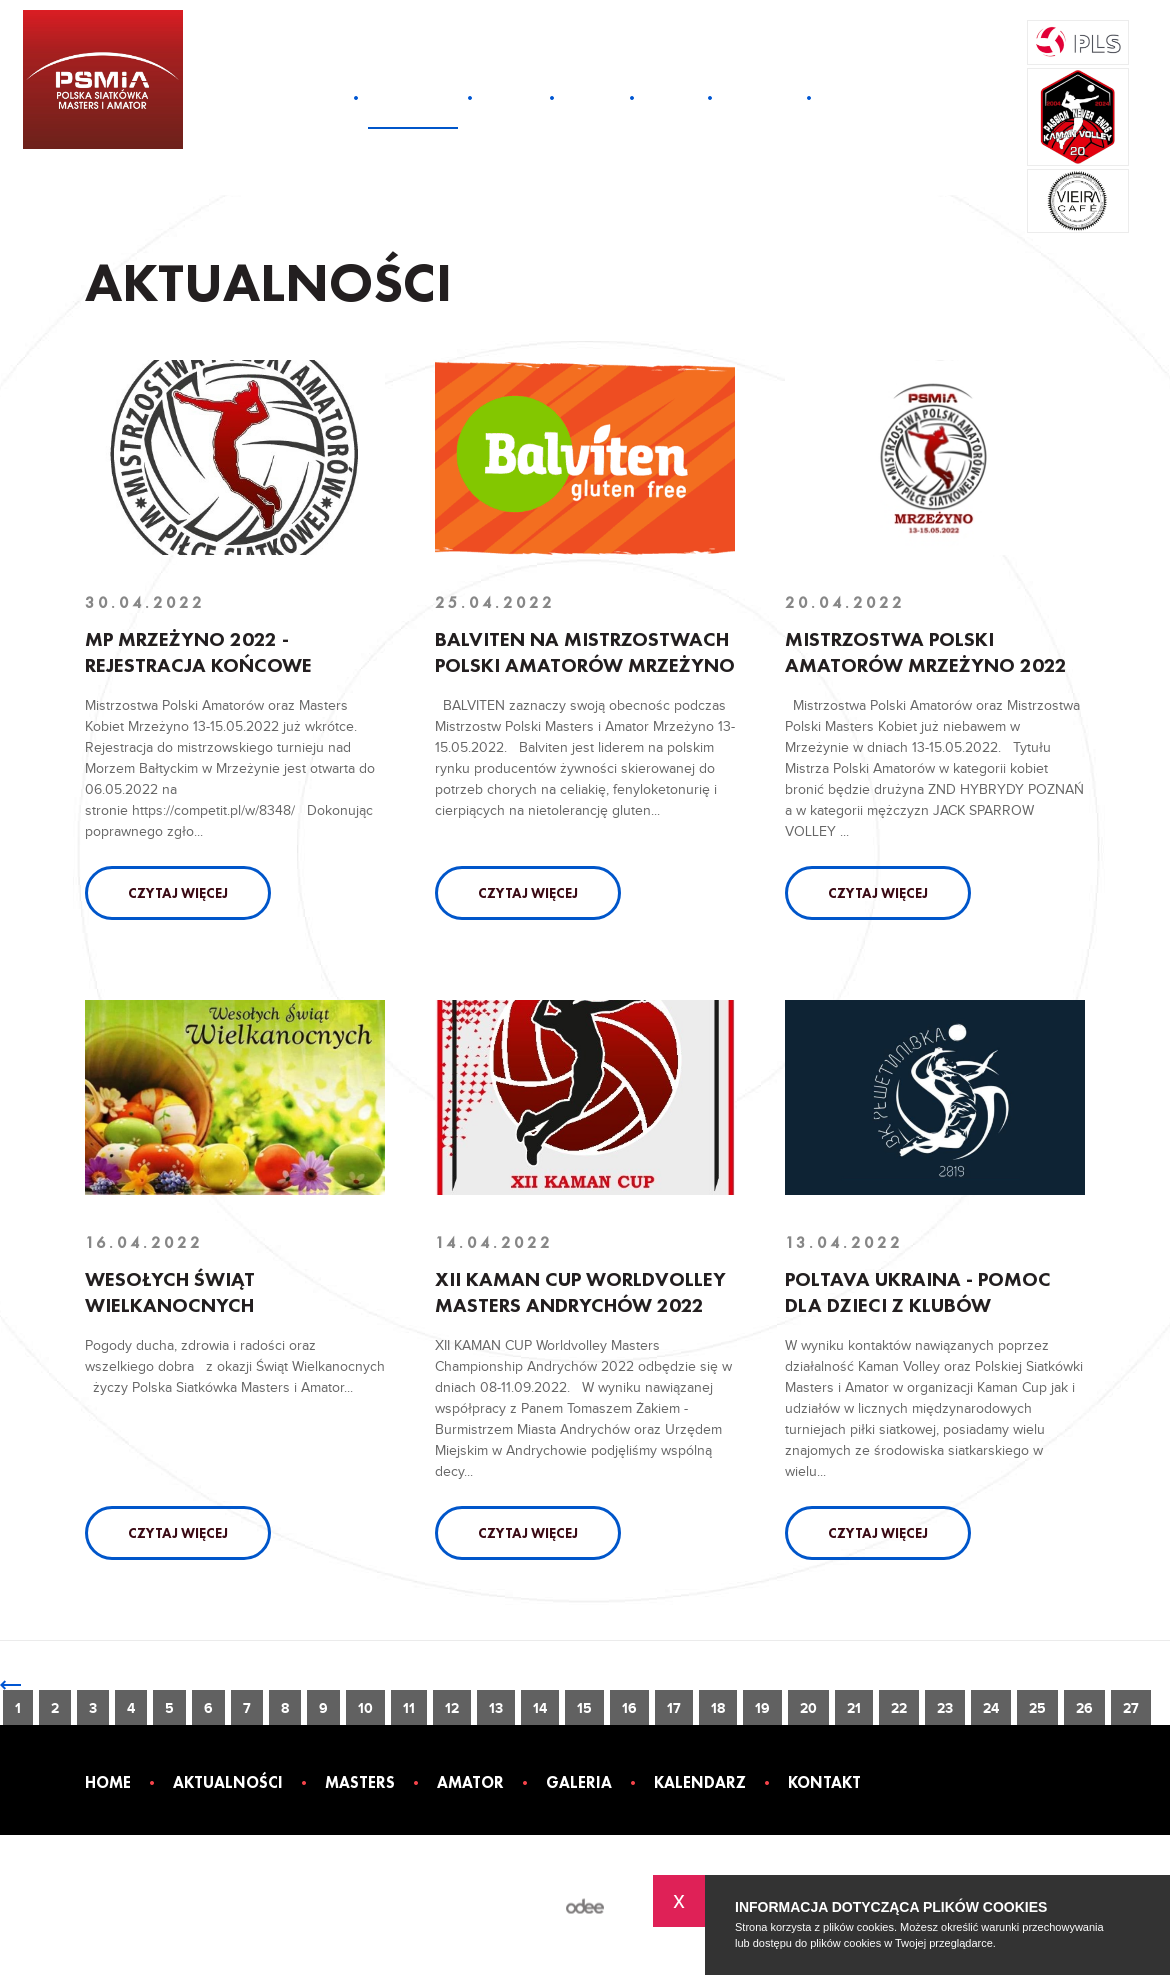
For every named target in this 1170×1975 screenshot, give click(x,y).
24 (991, 1708)
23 (945, 1708)
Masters (511, 97)
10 (365, 1708)
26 (1084, 1708)
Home (324, 97)
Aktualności (413, 97)
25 (1037, 1708)
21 (854, 1708)
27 (1131, 1708)
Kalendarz (759, 97)
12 (452, 1708)
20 (808, 1708)
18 (718, 1708)
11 (409, 1708)
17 (674, 1708)
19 (762, 1708)
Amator (592, 97)
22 (899, 1708)
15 (584, 1708)
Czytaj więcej (178, 893)
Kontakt (852, 97)
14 (540, 1708)
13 (496, 1708)
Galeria (671, 97)
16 (629, 1708)
